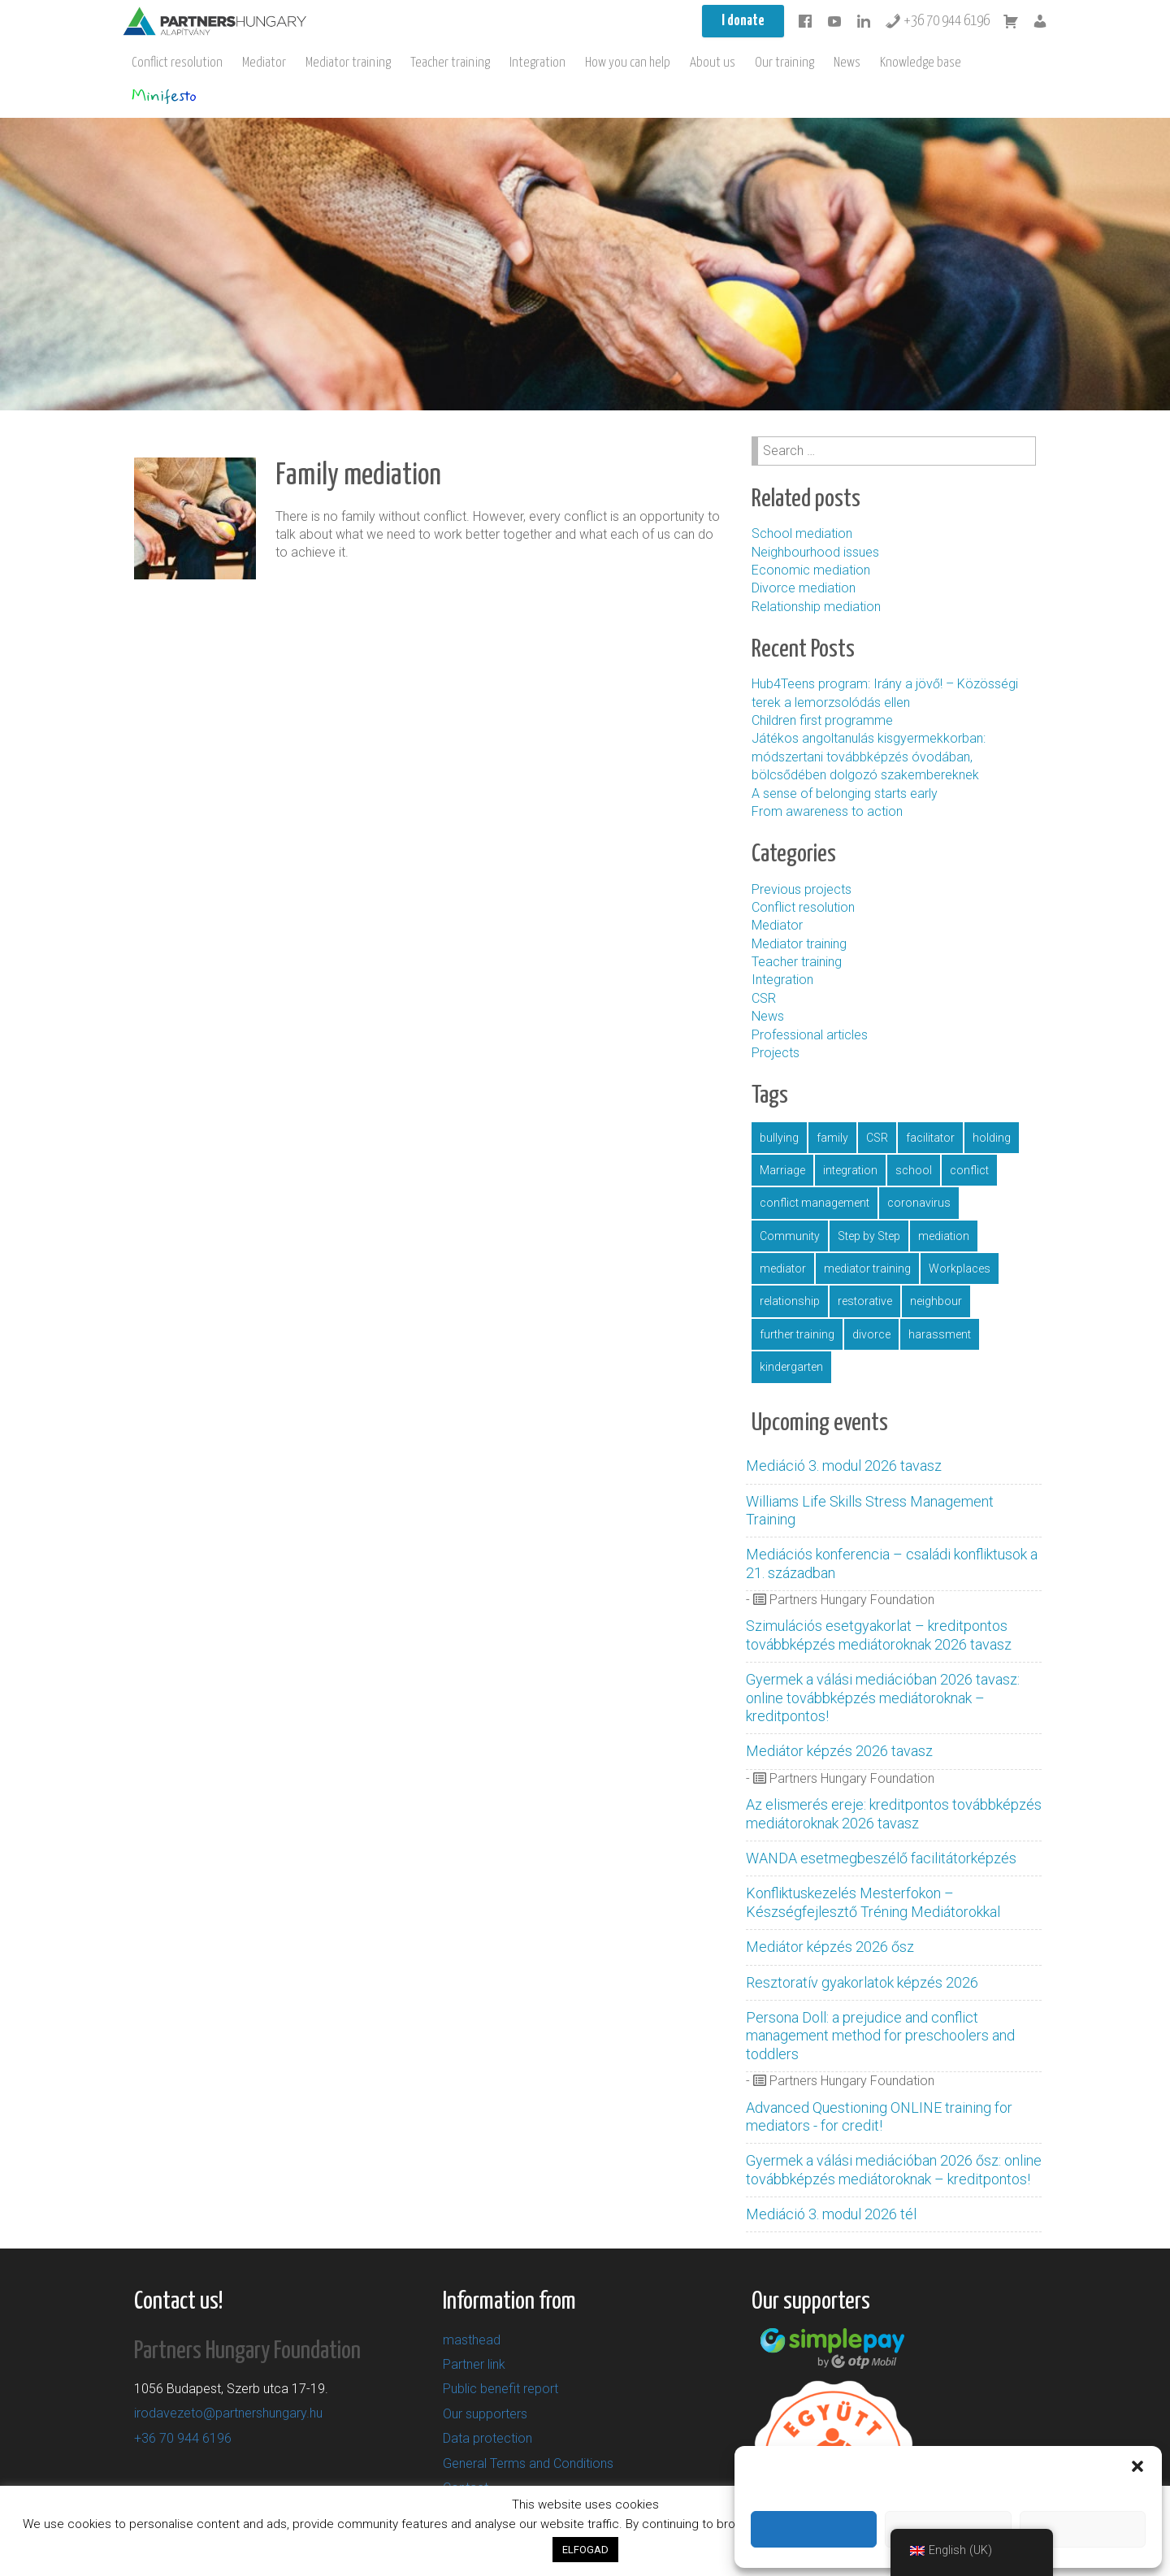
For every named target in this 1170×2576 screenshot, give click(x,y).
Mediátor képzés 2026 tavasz (839, 1750)
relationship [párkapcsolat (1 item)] (790, 1301)
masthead (471, 2340)
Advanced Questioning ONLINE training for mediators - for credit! (879, 2116)
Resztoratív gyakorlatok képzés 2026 (862, 1982)
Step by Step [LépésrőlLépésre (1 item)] (869, 1235)
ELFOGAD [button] (585, 2549)
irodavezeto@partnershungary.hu (228, 2413)
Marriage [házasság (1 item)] (782, 1170)
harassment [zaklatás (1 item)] (939, 1334)
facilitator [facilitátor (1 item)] (930, 1137)
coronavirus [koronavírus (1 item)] (919, 1202)
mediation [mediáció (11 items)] (943, 1235)
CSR (764, 998)
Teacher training (450, 63)
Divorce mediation (804, 588)
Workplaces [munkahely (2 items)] (959, 1268)
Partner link (474, 2364)
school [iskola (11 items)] (913, 1170)
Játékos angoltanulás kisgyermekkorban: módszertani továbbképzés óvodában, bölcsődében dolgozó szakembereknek (869, 757)
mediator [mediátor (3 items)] (783, 1268)
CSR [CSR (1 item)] (877, 1137)
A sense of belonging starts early (845, 793)
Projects (776, 1052)
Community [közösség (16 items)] (790, 1235)
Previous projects (802, 889)
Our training (784, 63)
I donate (743, 21)
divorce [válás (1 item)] (871, 1334)
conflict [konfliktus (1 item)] (969, 1170)
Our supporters (485, 2414)
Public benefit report (500, 2388)
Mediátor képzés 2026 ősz (830, 1946)
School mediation (802, 533)
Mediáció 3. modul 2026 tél (831, 2214)
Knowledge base (920, 63)
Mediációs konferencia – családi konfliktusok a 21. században (892, 1563)
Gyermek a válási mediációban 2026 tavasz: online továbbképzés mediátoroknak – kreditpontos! (883, 1697)
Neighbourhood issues (815, 552)
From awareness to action (827, 811)
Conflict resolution (177, 63)
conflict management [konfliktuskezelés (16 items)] (814, 1202)
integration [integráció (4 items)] (850, 1170)
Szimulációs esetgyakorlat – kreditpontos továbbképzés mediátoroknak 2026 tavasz (879, 1634)
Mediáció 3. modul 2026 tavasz (844, 1465)
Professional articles (810, 1035)
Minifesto (164, 96)
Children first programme (824, 720)
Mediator (264, 63)
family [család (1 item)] (832, 1137)
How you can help (627, 63)
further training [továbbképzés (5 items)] (797, 1334)
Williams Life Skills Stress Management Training (870, 1510)
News (847, 63)
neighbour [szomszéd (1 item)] (936, 1301)
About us (712, 63)
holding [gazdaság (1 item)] (992, 1137)
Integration (537, 63)
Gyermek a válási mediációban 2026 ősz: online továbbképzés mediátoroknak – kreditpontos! (894, 2169)
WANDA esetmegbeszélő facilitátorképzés (881, 1858)
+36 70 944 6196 (937, 21)
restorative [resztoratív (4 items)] (865, 1301)
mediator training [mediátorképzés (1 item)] (867, 1268)
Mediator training (348, 63)
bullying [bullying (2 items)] (779, 1137)
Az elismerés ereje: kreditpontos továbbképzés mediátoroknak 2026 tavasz (894, 1813)
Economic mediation (811, 570)
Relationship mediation (816, 606)
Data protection (487, 2438)
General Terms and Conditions (528, 2463)
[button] (1137, 2466)
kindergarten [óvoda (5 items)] (791, 1366)
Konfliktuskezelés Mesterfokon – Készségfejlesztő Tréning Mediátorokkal (873, 1901)
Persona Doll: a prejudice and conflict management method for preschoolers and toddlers (880, 2035)
